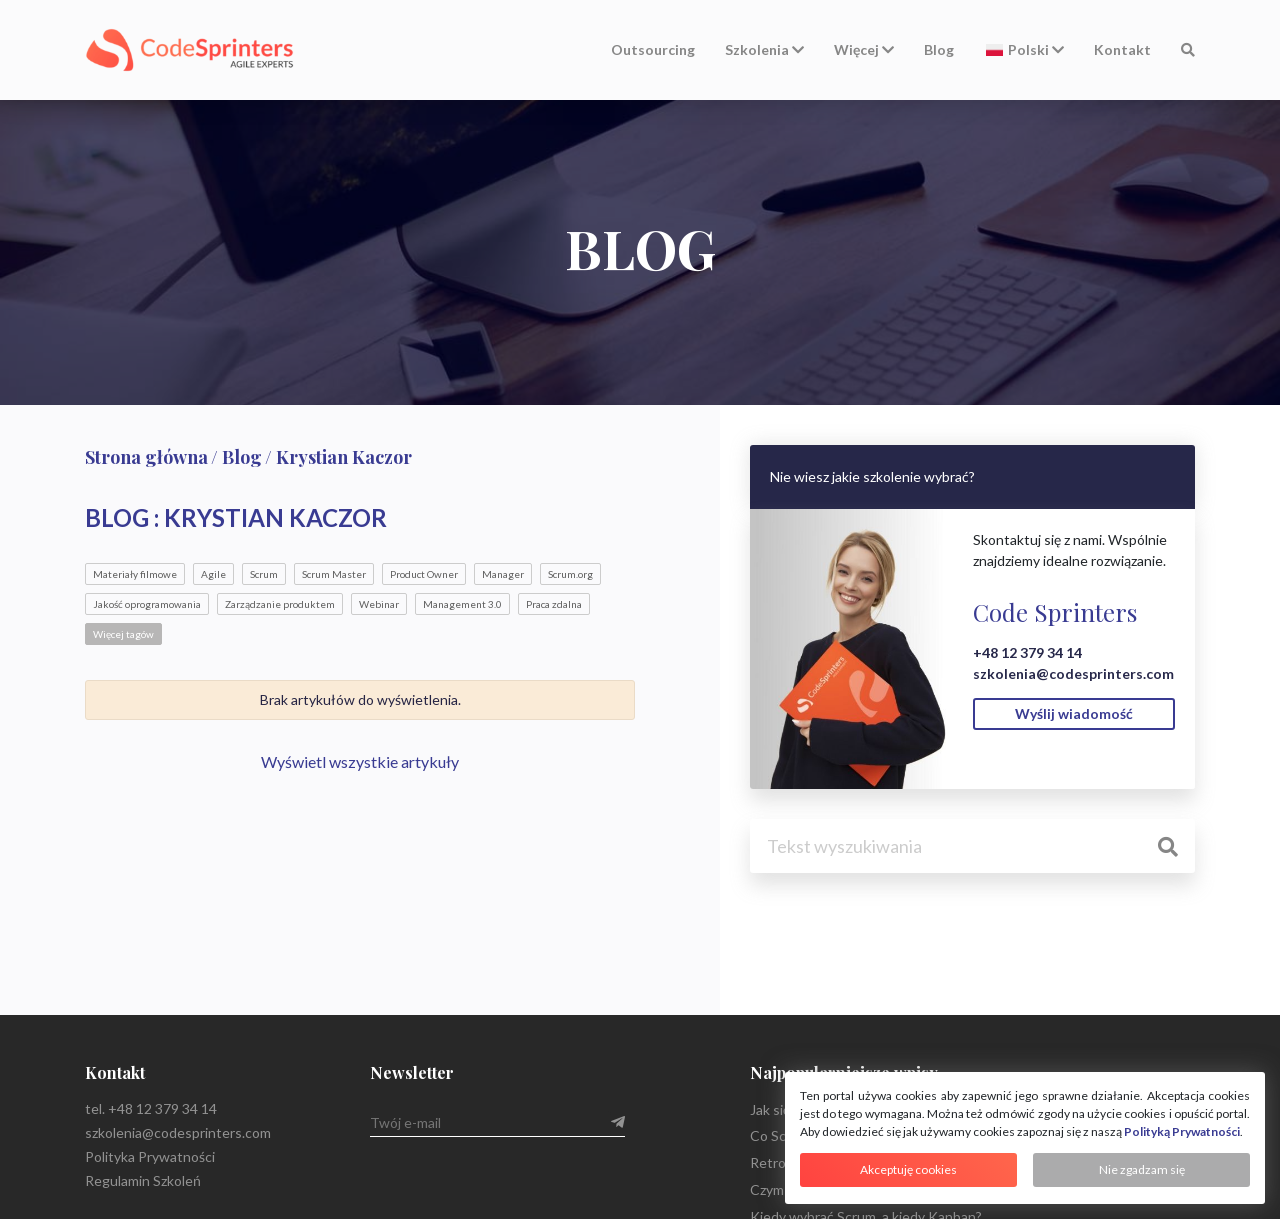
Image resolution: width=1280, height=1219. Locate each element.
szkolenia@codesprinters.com (1073, 673)
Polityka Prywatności (150, 1156)
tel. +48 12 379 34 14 (151, 1108)
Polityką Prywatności (1182, 1131)
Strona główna (146, 457)
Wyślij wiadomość (1074, 713)
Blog (939, 49)
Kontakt (1122, 49)
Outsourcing (653, 49)
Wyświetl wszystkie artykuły (360, 761)
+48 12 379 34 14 (1027, 652)
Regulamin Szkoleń (143, 1180)
